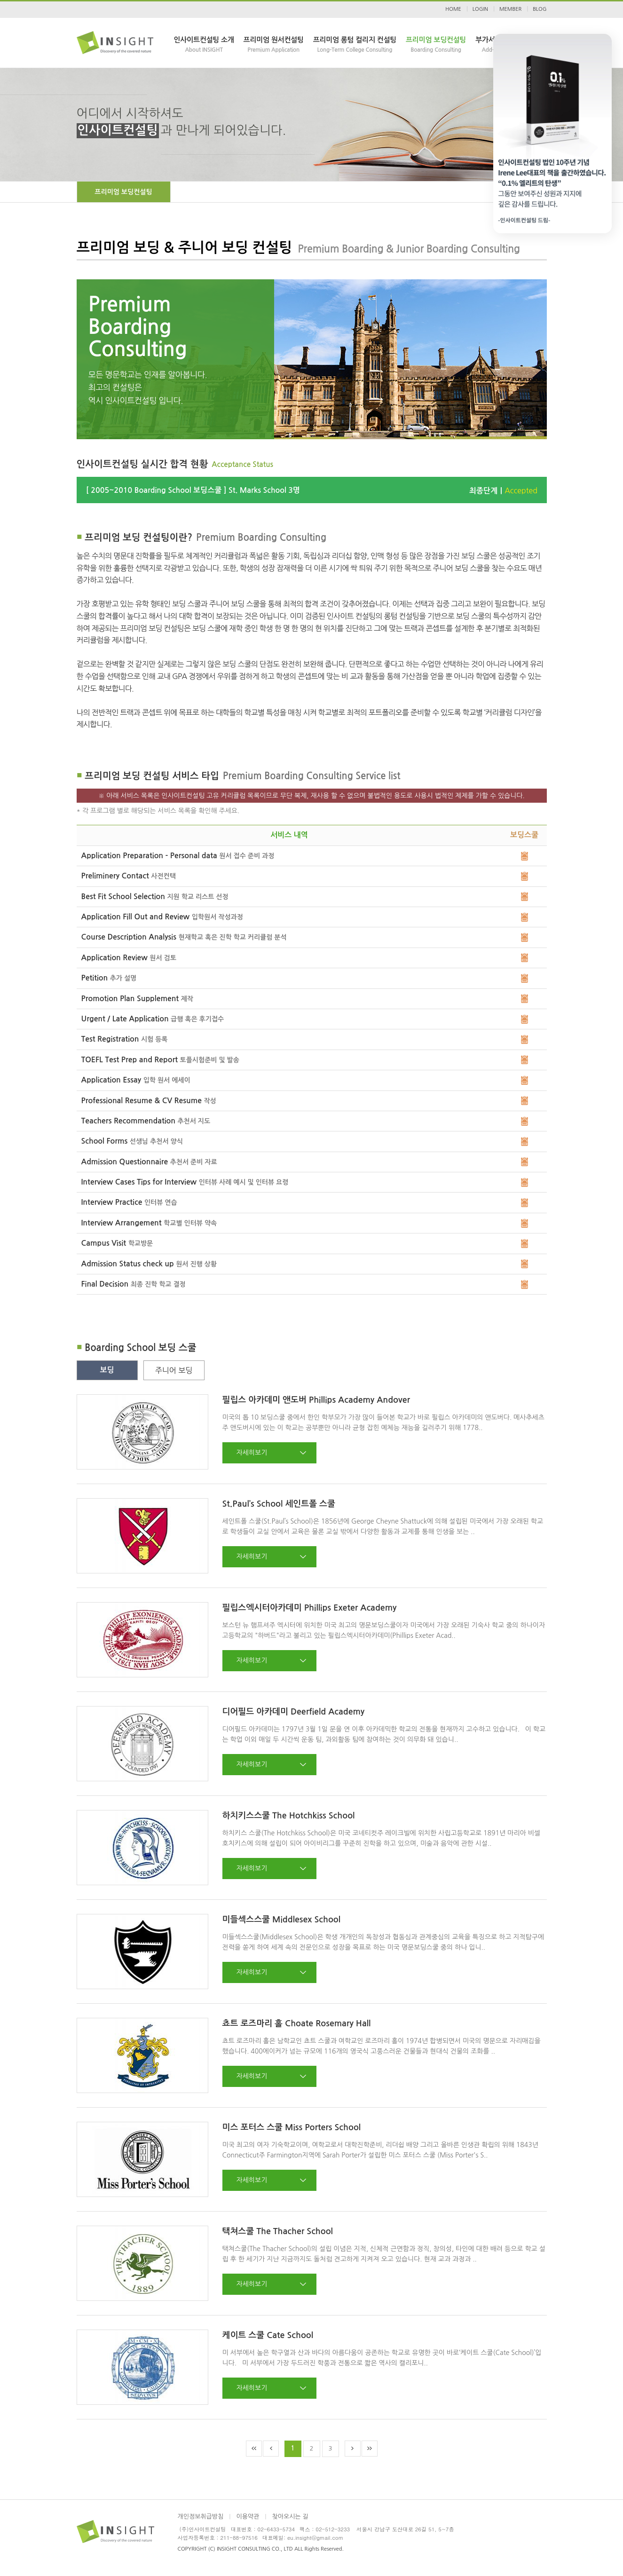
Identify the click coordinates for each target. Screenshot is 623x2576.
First (254, 2449)
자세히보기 (252, 1452)
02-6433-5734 (276, 2529)
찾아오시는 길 (290, 2516)
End (370, 2449)
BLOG (539, 9)
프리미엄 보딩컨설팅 (436, 45)
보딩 (107, 1370)
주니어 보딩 (174, 1370)
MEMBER (510, 9)
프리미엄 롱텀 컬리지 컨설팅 (354, 45)
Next (353, 2449)
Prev (271, 2449)
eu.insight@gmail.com (315, 2537)
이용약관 (247, 2516)
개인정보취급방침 (201, 2516)
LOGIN (480, 9)
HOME (453, 9)
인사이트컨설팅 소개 (204, 45)
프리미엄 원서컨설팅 (274, 45)
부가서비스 (491, 45)
